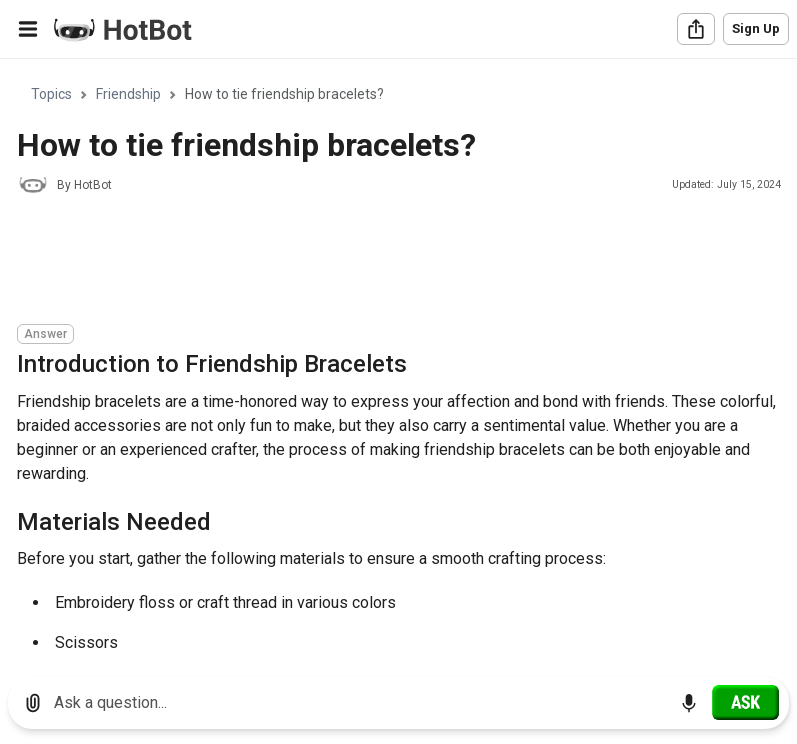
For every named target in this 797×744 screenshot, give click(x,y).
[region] (398, 360)
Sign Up (756, 28)
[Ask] (745, 702)
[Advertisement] (381, 262)
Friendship (128, 94)
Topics (51, 94)
